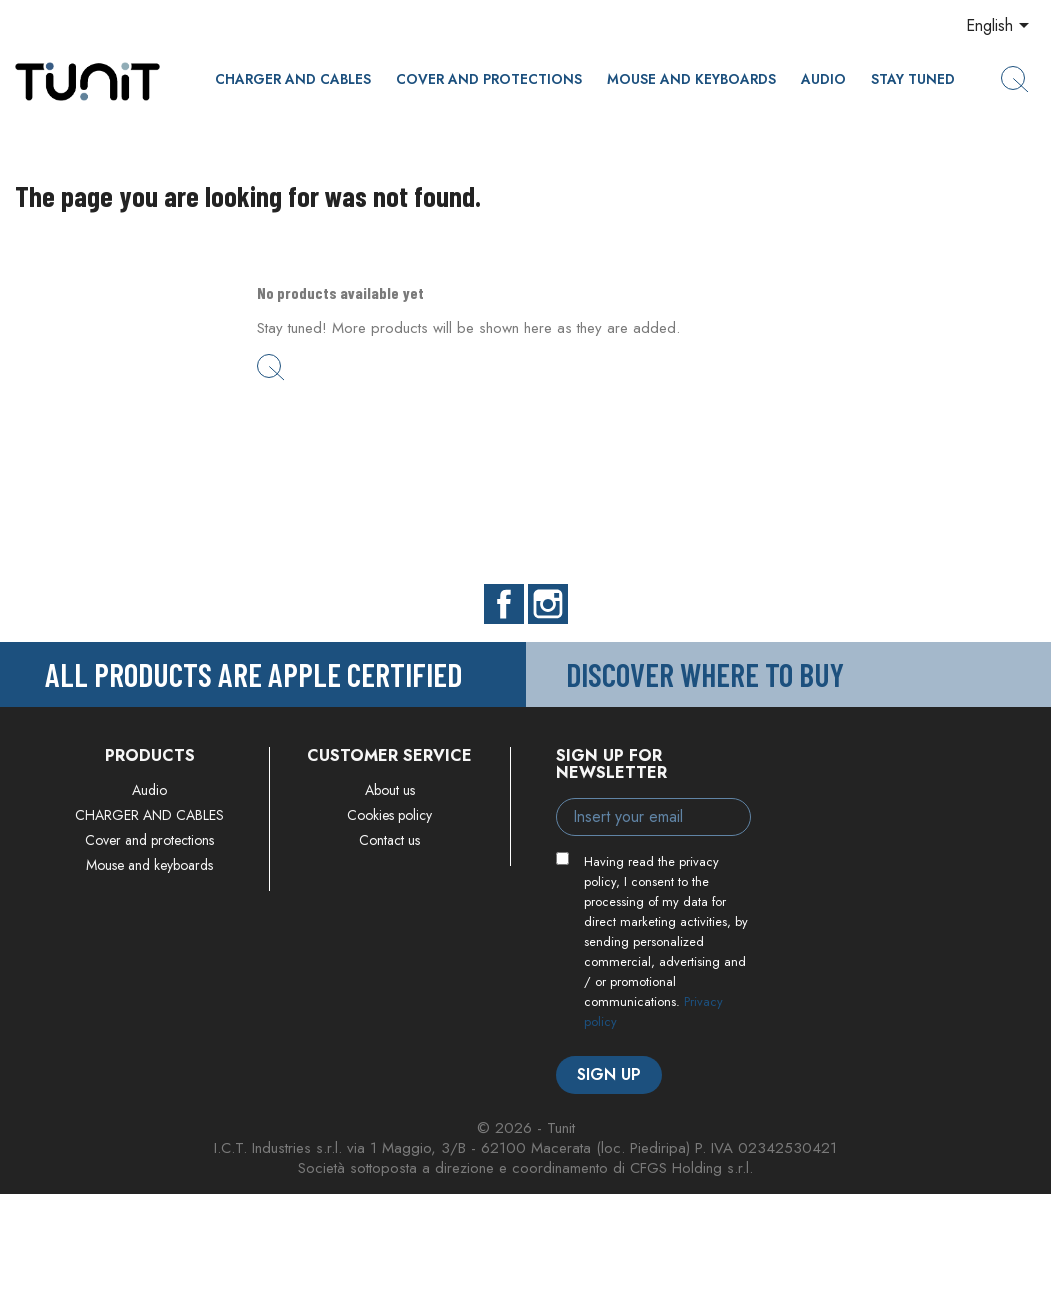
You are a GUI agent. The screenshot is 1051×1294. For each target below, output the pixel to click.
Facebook (504, 604)
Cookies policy (389, 815)
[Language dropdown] (1001, 27)
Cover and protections (489, 79)
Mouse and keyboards (691, 79)
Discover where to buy (705, 674)
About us (390, 790)
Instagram (548, 604)
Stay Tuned (913, 79)
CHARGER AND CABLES (293, 79)
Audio (823, 79)
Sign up (609, 1074)
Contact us (389, 840)
